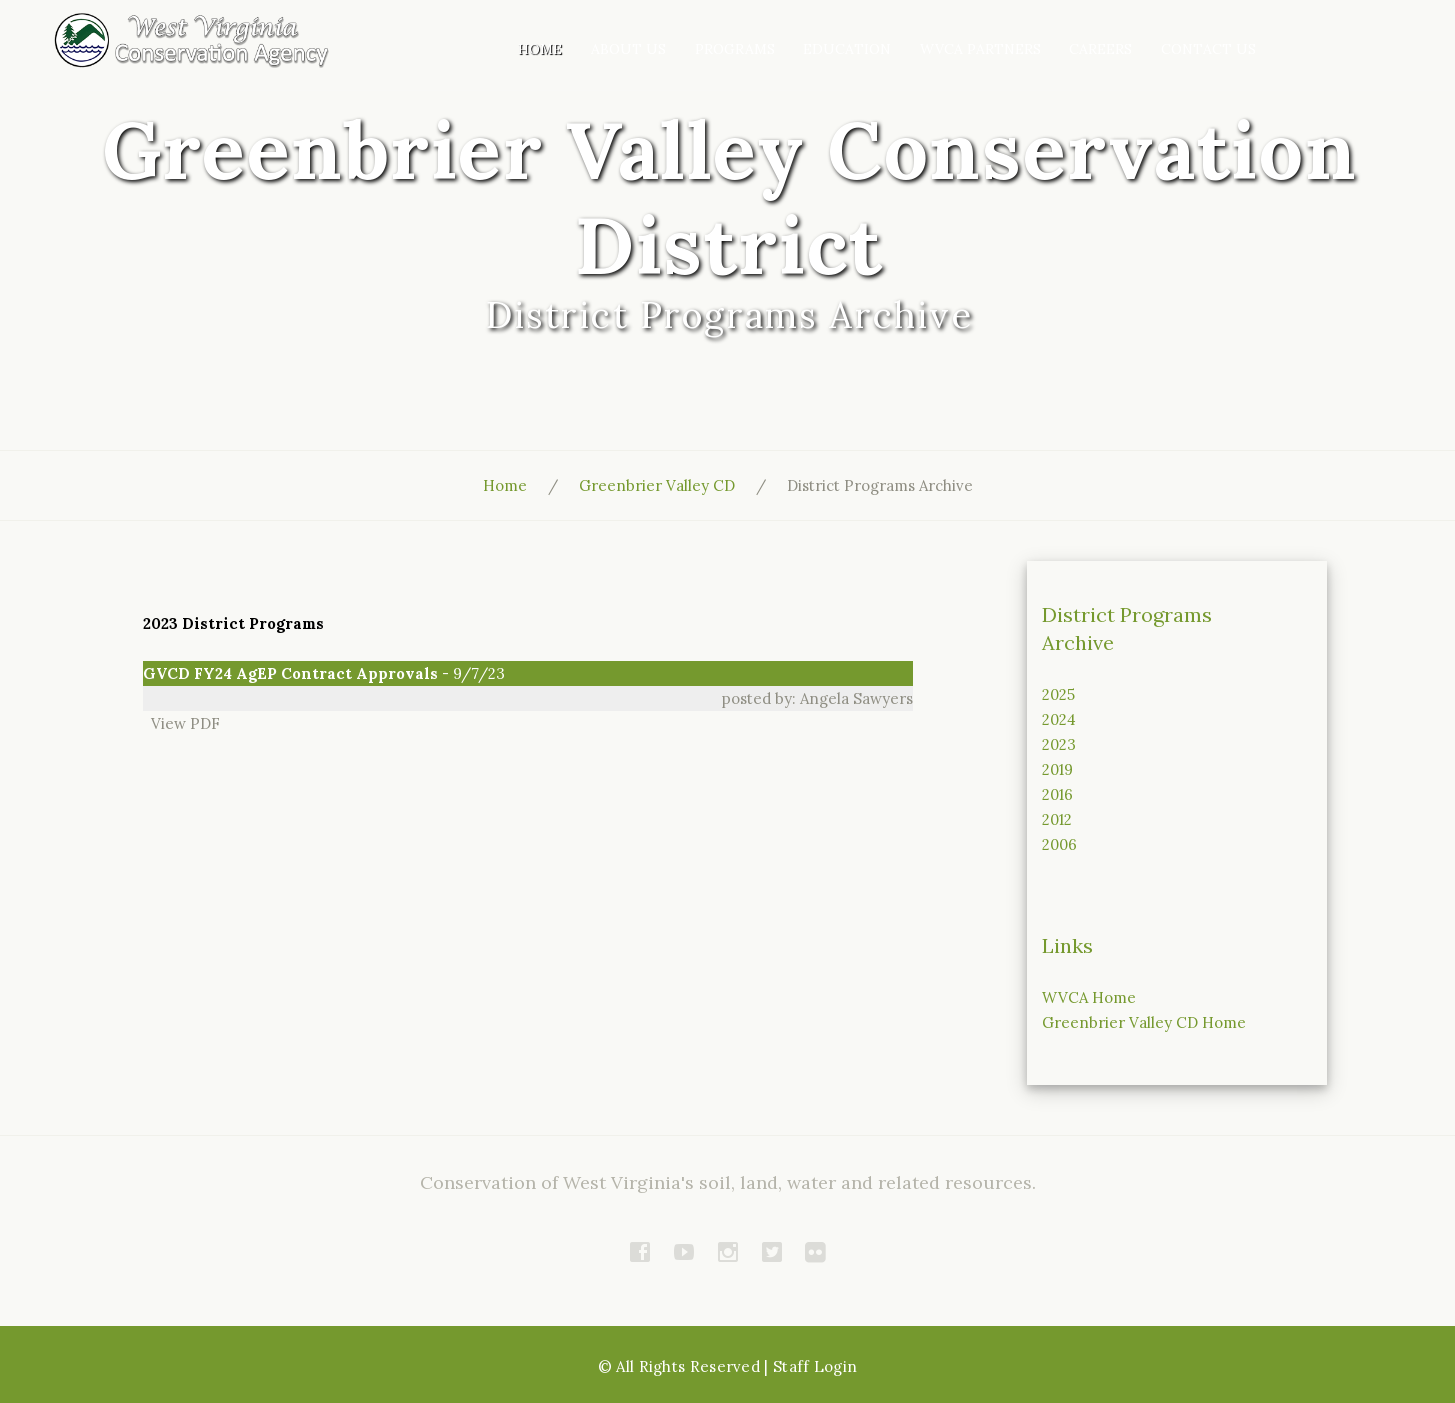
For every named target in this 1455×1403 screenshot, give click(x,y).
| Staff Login (810, 1366)
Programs (735, 49)
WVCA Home (1089, 997)
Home (540, 49)
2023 (1059, 744)
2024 (1059, 719)
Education (847, 49)
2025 (1058, 694)
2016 (1057, 794)
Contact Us (1208, 49)
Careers (1100, 49)
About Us (628, 49)
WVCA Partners (980, 49)
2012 (1057, 819)
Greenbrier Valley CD (657, 485)
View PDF (181, 723)
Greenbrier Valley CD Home (1144, 1022)
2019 (1057, 769)
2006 (1059, 844)
